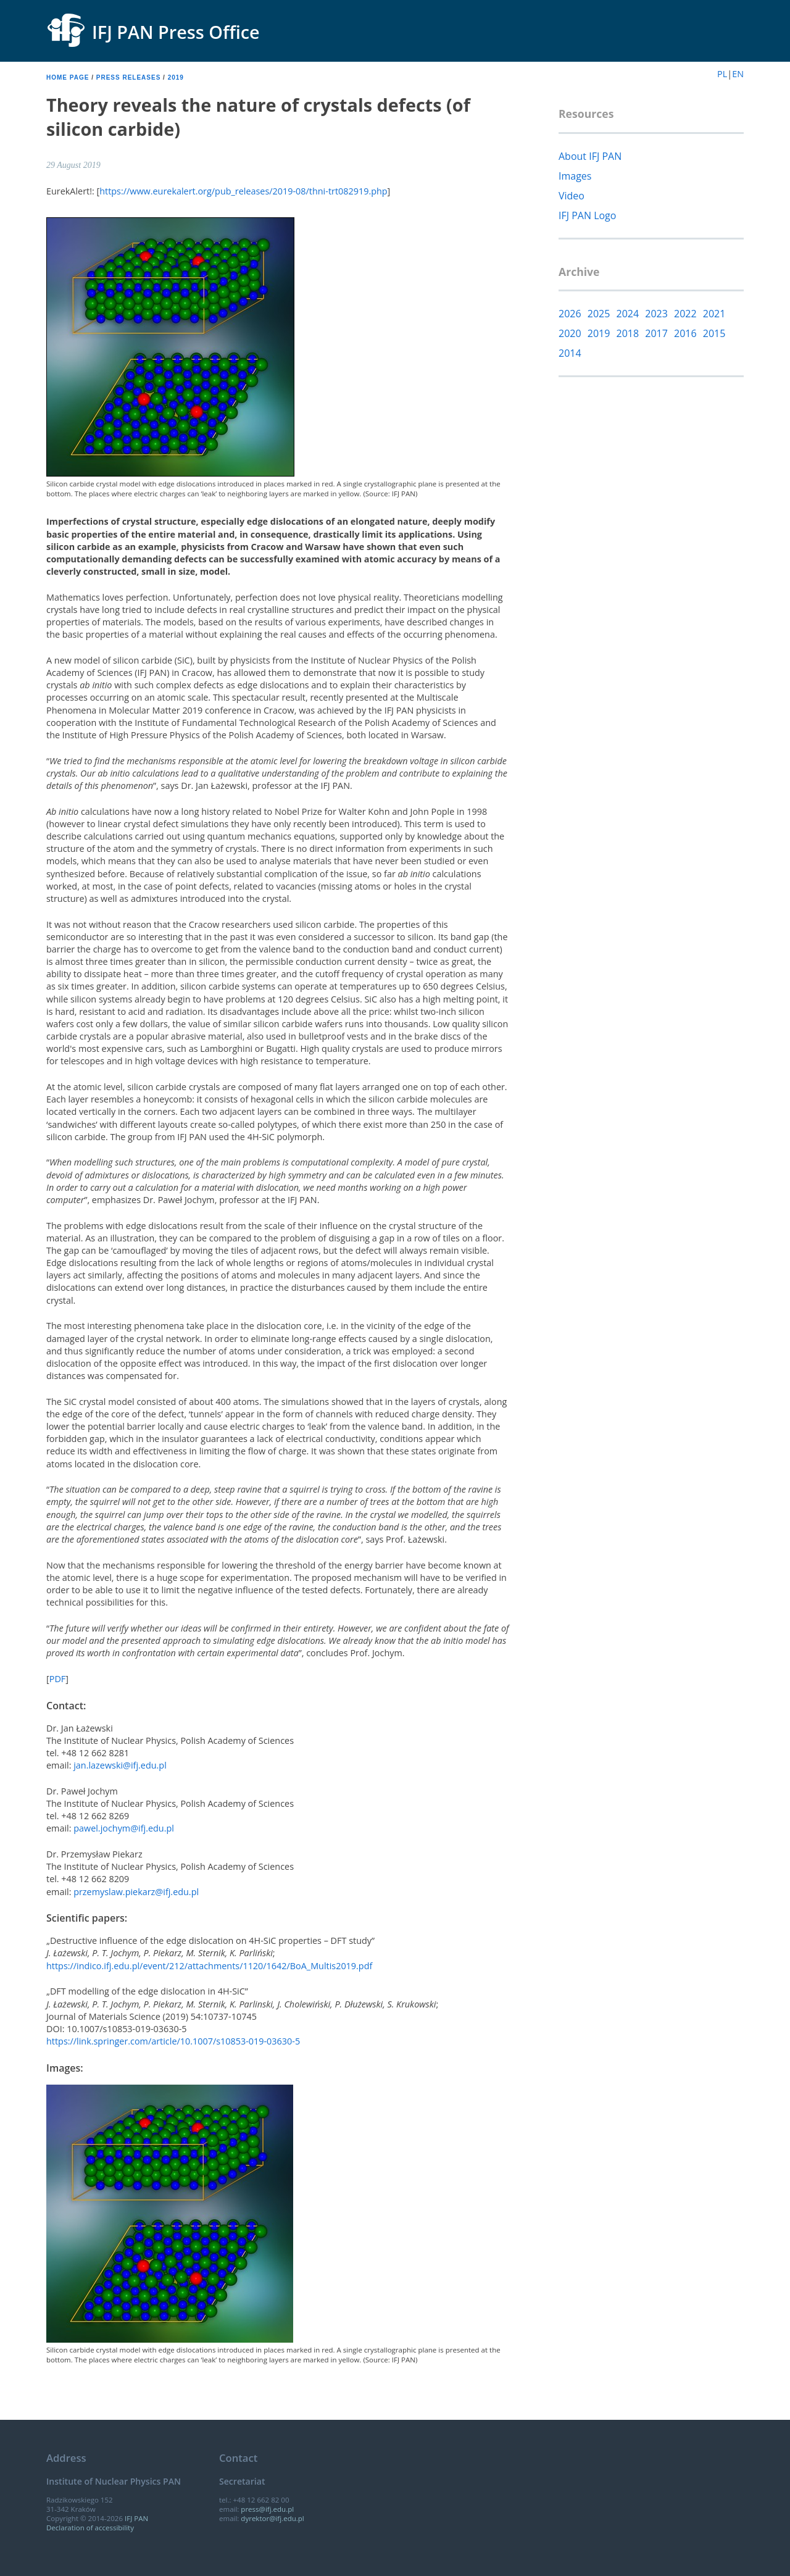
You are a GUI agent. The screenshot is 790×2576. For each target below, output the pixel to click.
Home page (67, 77)
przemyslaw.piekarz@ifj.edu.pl (136, 1892)
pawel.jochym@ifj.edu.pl (123, 1828)
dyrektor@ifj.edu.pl (272, 2518)
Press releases (128, 77)
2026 (570, 313)
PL (722, 74)
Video (571, 195)
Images (575, 176)
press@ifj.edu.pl (267, 2509)
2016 (685, 333)
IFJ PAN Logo (587, 215)
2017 (656, 333)
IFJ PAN (136, 2518)
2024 (628, 313)
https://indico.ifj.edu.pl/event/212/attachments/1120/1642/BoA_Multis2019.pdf (209, 1966)
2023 (656, 313)
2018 (628, 333)
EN (738, 74)
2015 (714, 333)
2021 (714, 313)
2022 (685, 313)
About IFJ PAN (590, 156)
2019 (176, 77)
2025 (599, 313)
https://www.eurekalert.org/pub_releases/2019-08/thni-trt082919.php (243, 191)
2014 (570, 353)
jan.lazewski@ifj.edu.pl (120, 1765)
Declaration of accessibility (90, 2527)
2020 (570, 333)
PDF (57, 1679)
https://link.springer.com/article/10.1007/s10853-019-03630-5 (173, 2041)
